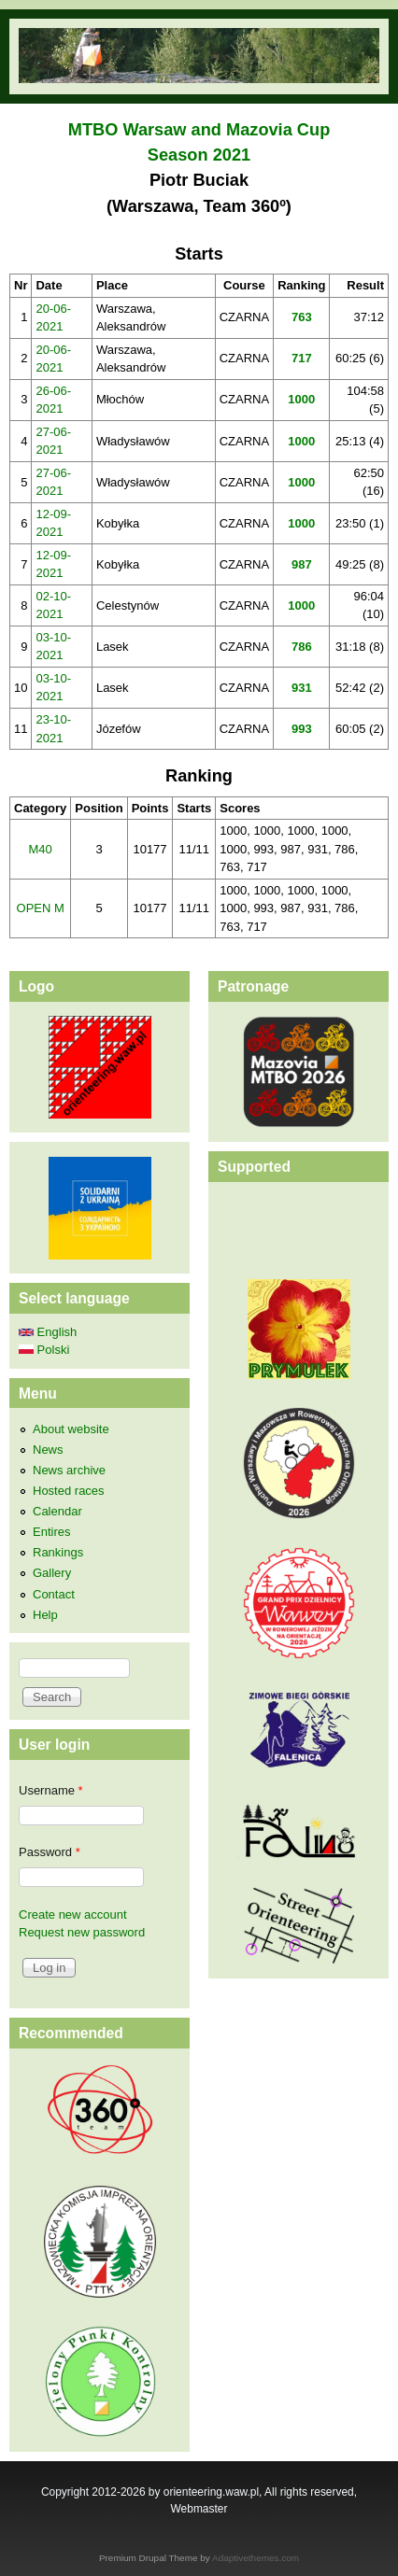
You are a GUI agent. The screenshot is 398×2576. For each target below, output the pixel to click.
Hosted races (69, 1491)
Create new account (73, 1914)
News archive (69, 1470)
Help (45, 1615)
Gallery (52, 1573)
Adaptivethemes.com (255, 2558)
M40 (40, 849)
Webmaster (199, 2508)
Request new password (82, 1932)
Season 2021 (199, 155)
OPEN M (40, 908)
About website (71, 1429)
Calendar (57, 1511)
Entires (51, 1532)
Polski (44, 1350)
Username (51, 1790)
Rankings (58, 1552)
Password (49, 1852)
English (48, 1332)
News (48, 1450)
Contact (54, 1594)
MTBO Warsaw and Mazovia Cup (199, 129)
